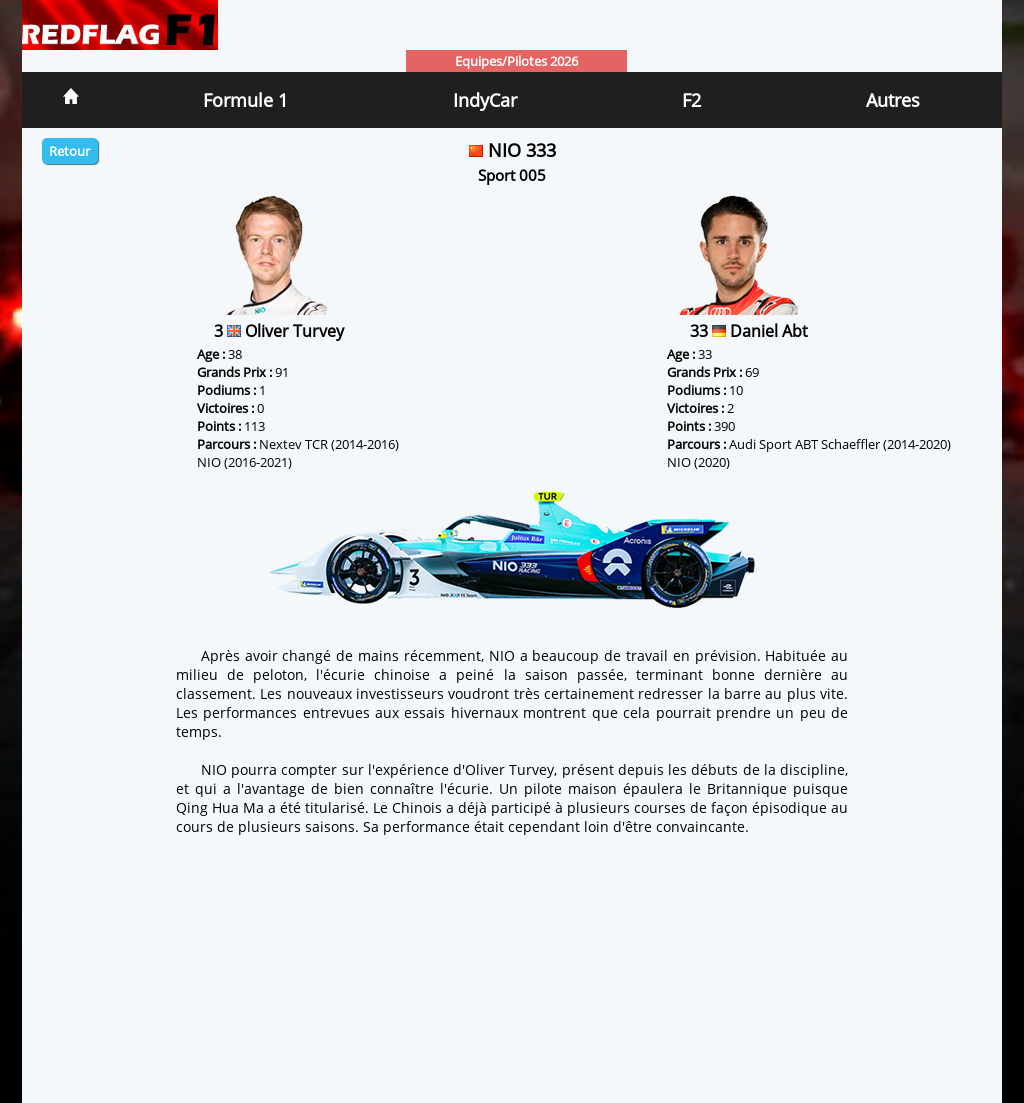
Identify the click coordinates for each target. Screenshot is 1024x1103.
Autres (893, 100)
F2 (691, 100)
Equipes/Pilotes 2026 (516, 61)
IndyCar (485, 100)
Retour (69, 151)
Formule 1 (245, 100)
